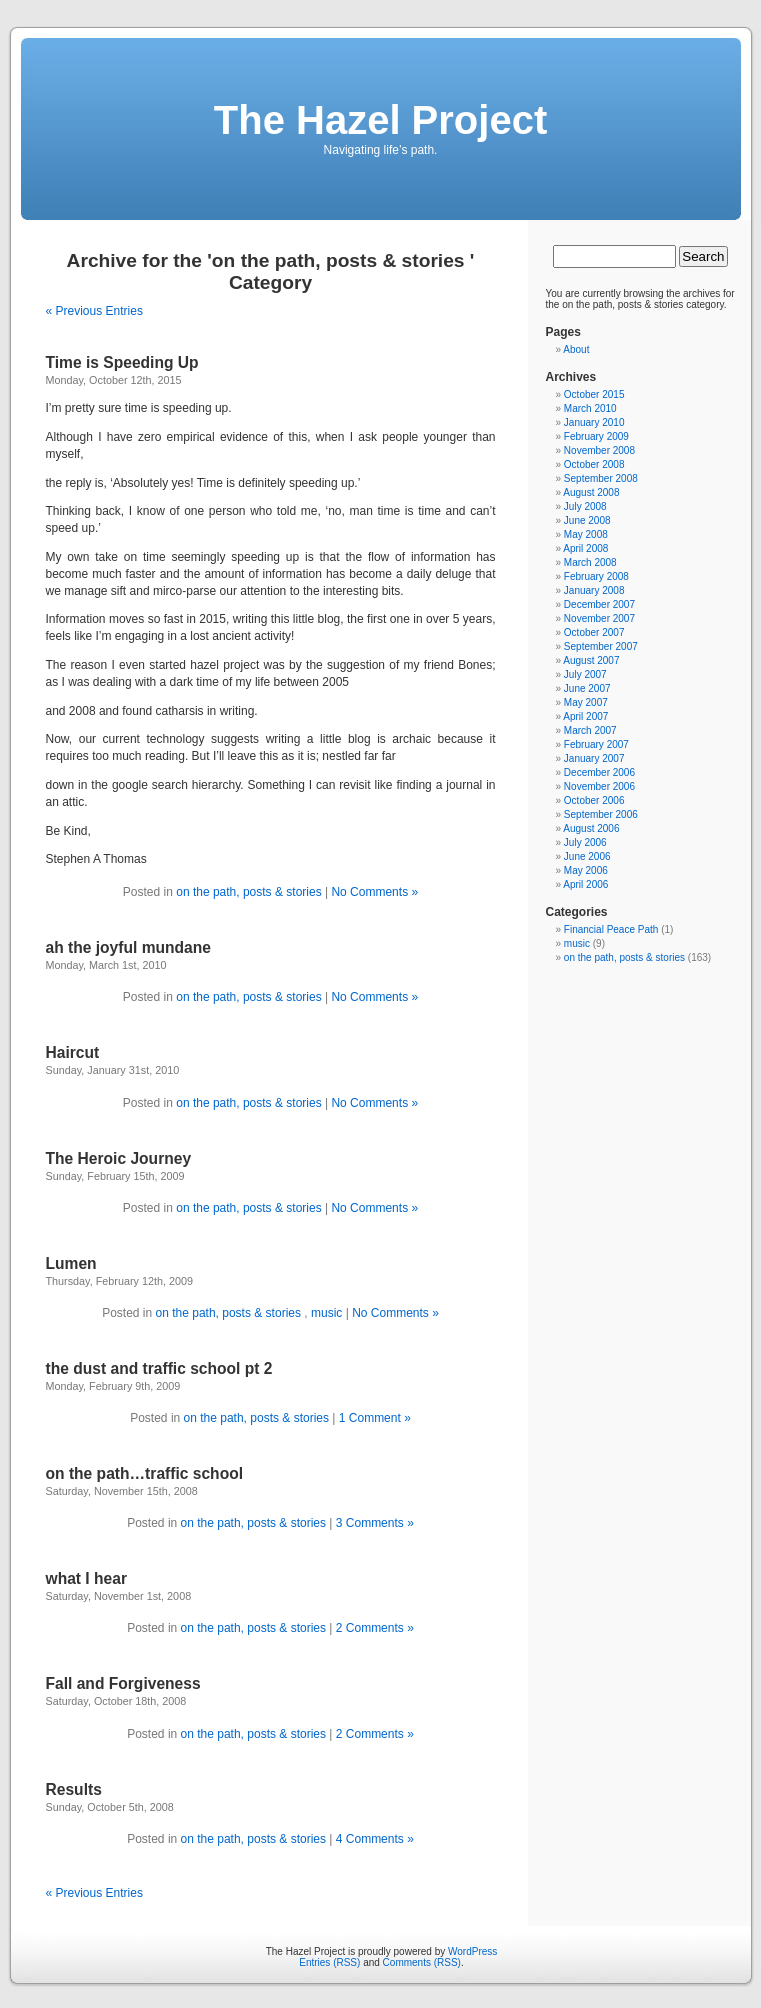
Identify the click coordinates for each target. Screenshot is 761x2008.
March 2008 (590, 562)
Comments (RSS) (422, 1962)
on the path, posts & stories (250, 892)
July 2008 (585, 506)
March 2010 (590, 408)
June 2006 (587, 856)
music (326, 1313)
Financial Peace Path (611, 929)
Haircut (73, 1052)
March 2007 (590, 730)
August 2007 (591, 660)
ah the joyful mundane (128, 947)
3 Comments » (375, 1523)
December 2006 (599, 772)
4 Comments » (375, 1839)
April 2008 (585, 548)
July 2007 (585, 674)
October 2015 (594, 394)
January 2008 (594, 590)
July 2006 (585, 842)
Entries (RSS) (329, 1962)
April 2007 (585, 716)
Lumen (71, 1263)
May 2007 (586, 702)
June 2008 (587, 520)
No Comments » (374, 892)
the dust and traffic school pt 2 (159, 1368)
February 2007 (596, 744)
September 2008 (601, 478)
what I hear (86, 1578)
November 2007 (599, 618)
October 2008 (594, 464)
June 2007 (587, 688)
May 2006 (586, 870)
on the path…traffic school (145, 1473)
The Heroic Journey (119, 1158)
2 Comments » (375, 1628)
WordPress (472, 1951)
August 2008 (591, 492)
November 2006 (599, 786)
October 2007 (594, 632)
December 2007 (599, 604)
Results (74, 1789)
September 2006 (601, 814)
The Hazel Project (380, 120)
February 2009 (596, 436)
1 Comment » (375, 1418)
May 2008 (586, 534)
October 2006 (594, 800)
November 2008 (599, 450)
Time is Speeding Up (122, 362)
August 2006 (591, 828)
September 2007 (601, 646)
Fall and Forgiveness (123, 1683)
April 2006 (585, 884)
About (576, 349)
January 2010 (594, 422)
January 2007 (594, 758)
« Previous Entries (94, 311)
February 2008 (596, 576)
